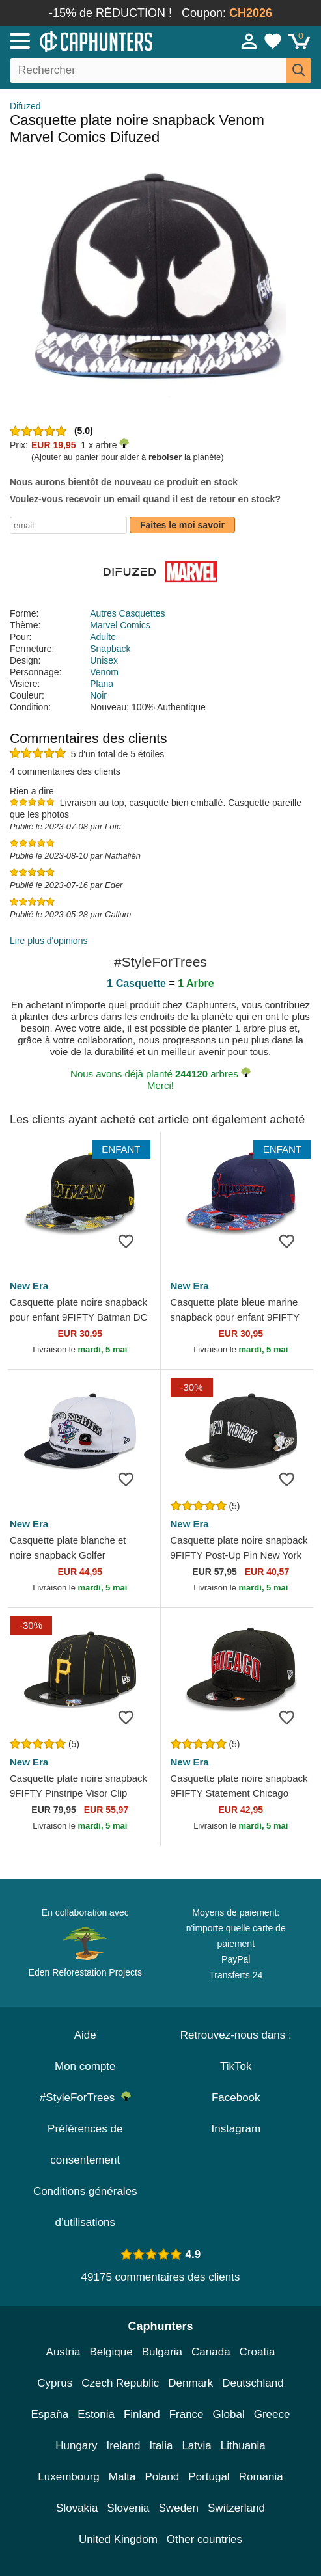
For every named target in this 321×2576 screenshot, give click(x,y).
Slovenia (128, 2508)
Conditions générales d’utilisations (85, 2207)
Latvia (196, 2445)
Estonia (96, 2414)
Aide (85, 2035)
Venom (104, 672)
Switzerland (236, 2508)
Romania (261, 2477)
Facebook (236, 2097)
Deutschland (253, 2383)
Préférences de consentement (85, 2144)
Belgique (111, 2352)
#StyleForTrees (85, 2097)
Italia (161, 2445)
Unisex (104, 660)
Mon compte (85, 2066)
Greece (272, 2414)
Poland (162, 2477)
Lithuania (243, 2445)
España (50, 2414)
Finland (142, 2414)
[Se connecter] (249, 41)
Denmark (190, 2383)
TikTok (236, 2066)
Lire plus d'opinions (48, 940)
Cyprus (54, 2383)
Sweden (179, 2508)
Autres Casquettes (127, 613)
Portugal (208, 2477)
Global (229, 2414)
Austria (63, 2352)
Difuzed (25, 106)
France (186, 2414)
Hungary (76, 2445)
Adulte (103, 637)
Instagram (235, 2129)
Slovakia (77, 2508)
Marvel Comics (120, 625)
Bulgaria (162, 2352)
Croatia (257, 2352)
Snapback (110, 648)
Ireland (123, 2445)
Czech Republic (120, 2383)
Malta (122, 2477)
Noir (98, 695)
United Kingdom (118, 2539)
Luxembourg (69, 2477)
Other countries (204, 2539)
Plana (101, 683)
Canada (210, 2352)
